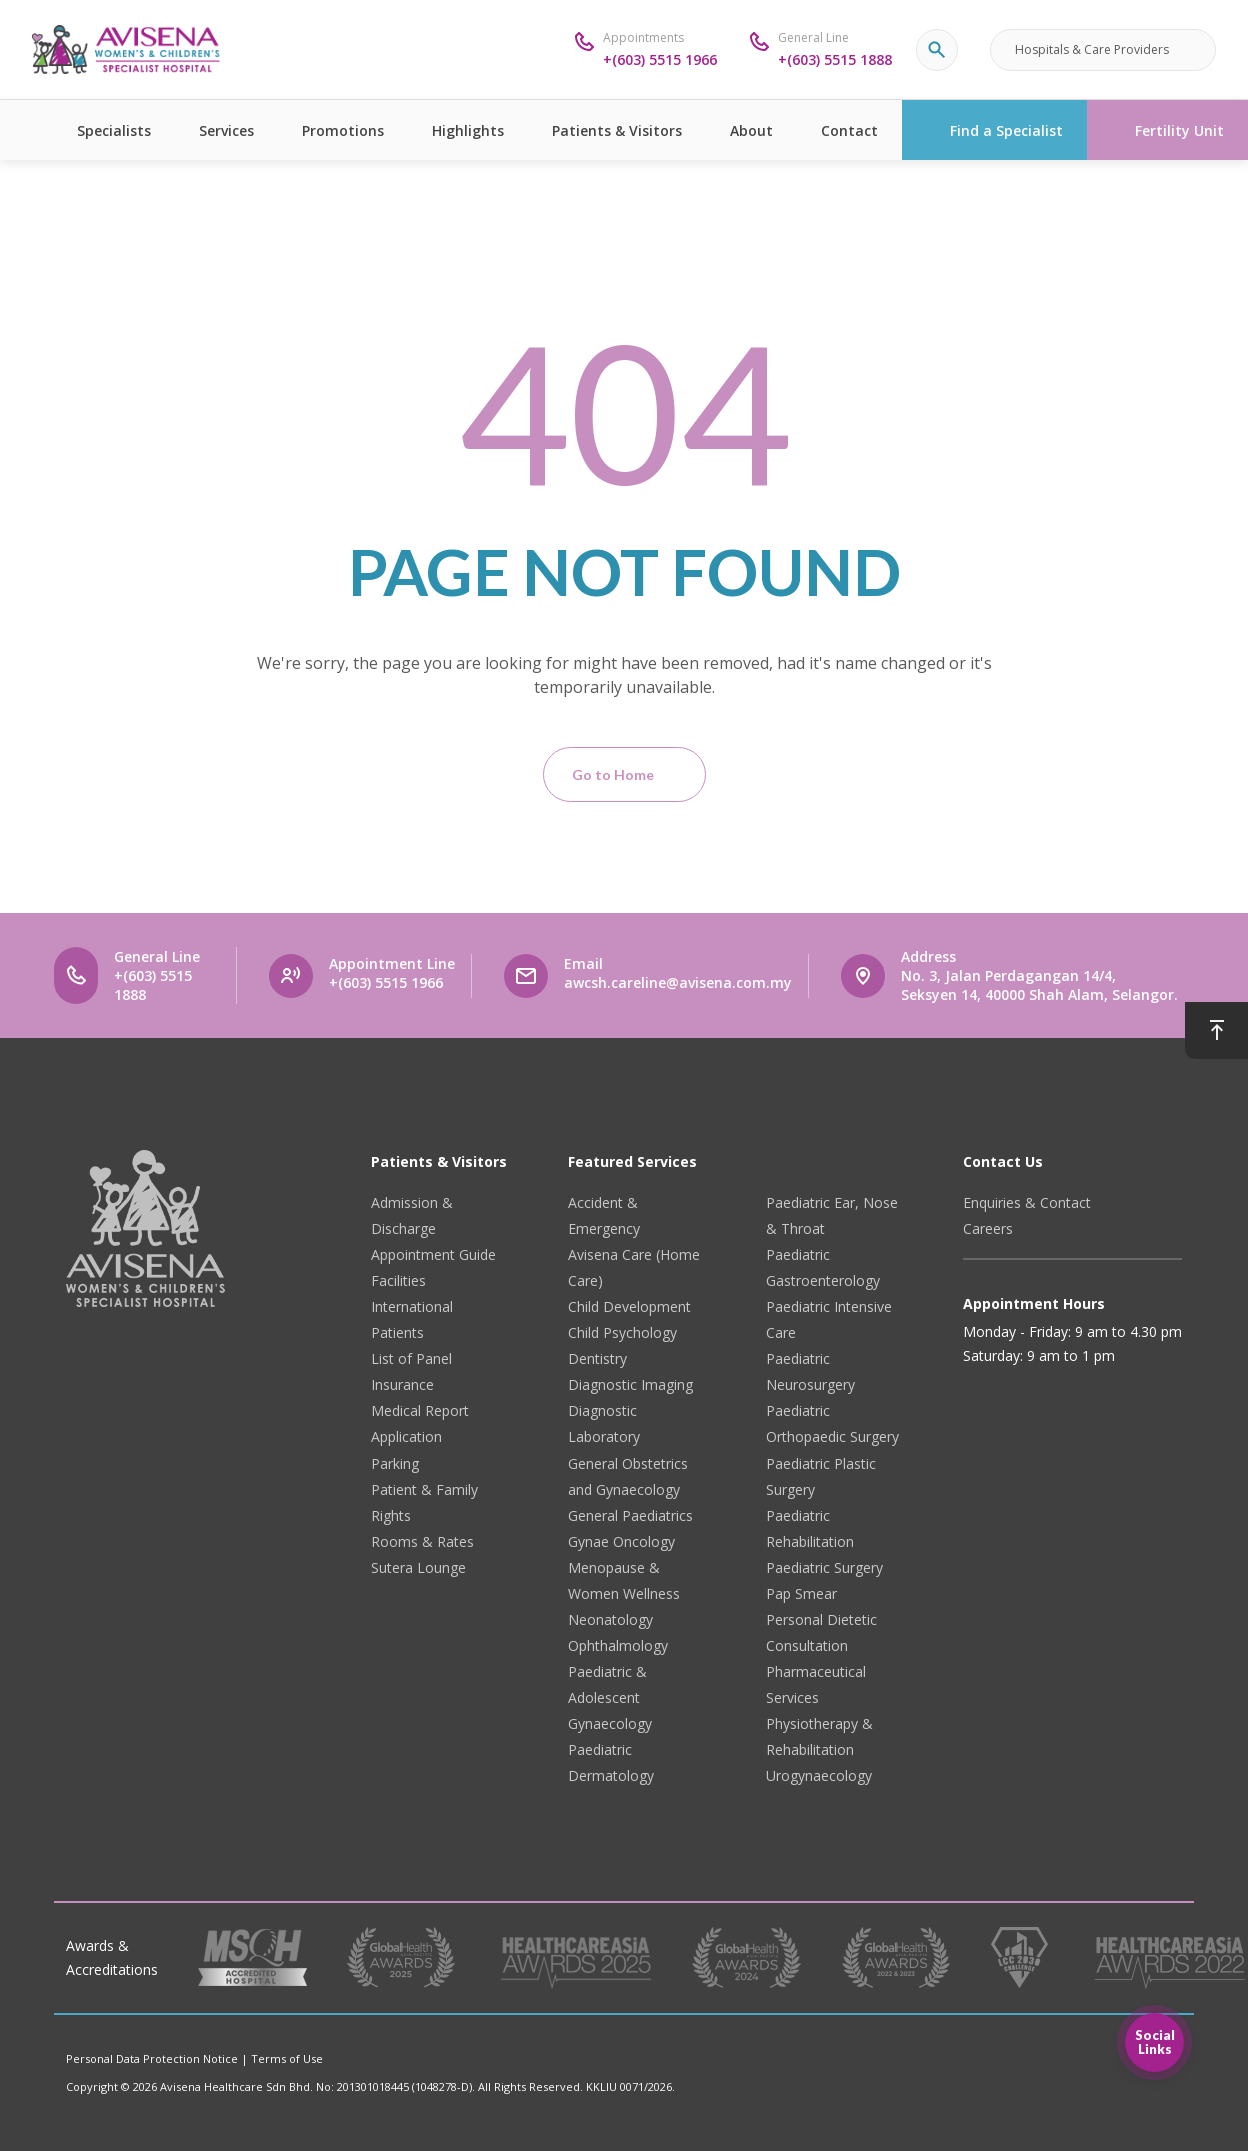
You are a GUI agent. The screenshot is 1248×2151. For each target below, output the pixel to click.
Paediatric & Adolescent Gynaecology (610, 1697)
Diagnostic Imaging (630, 1384)
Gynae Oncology (621, 1541)
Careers (988, 1228)
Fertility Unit (1179, 130)
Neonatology (610, 1619)
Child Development (629, 1306)
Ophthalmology (618, 1645)
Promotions (343, 130)
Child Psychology (622, 1332)
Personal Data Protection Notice (152, 2058)
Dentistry (597, 1358)
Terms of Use (287, 2058)
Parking (395, 1463)
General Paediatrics (630, 1515)
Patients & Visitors (617, 130)
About (751, 130)
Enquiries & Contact (1027, 1202)
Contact (849, 130)
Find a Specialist (1006, 130)
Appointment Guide (433, 1254)
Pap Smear (801, 1593)
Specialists (114, 130)
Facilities (398, 1280)
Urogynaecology (819, 1775)
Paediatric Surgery (824, 1567)
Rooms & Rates (422, 1541)
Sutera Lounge (418, 1567)
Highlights (468, 130)
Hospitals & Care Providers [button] (1092, 49)
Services (226, 130)
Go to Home (613, 774)
